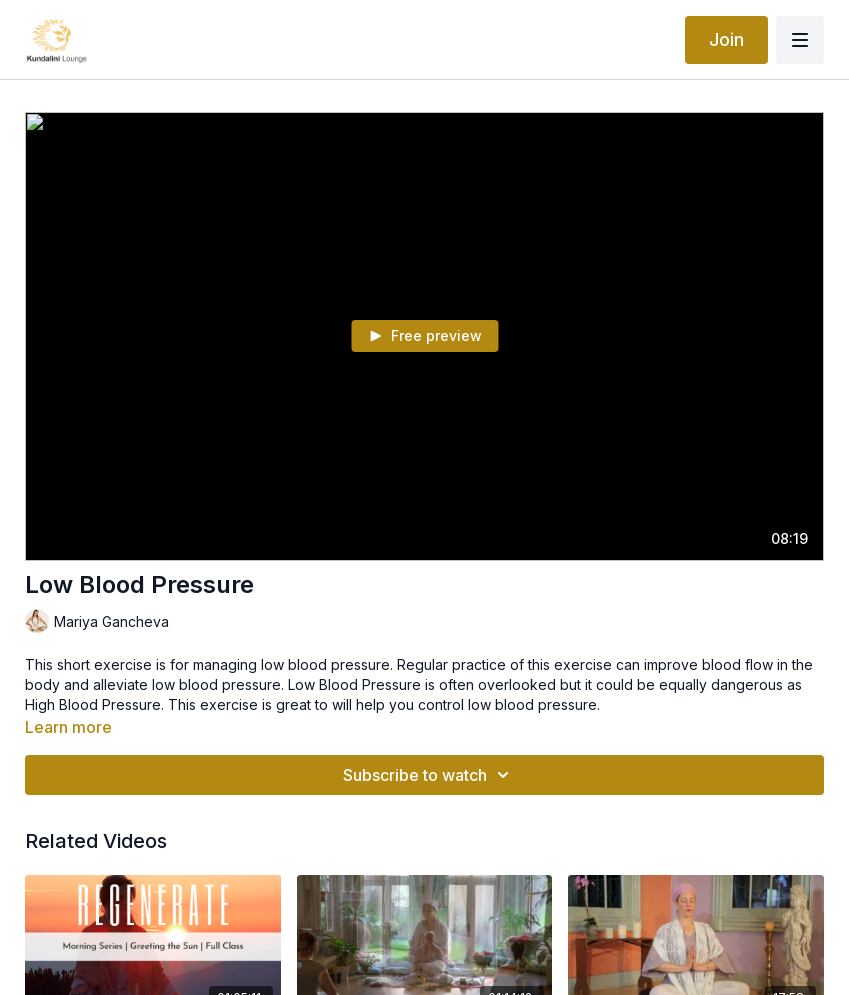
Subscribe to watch (429, 775)
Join (726, 39)
